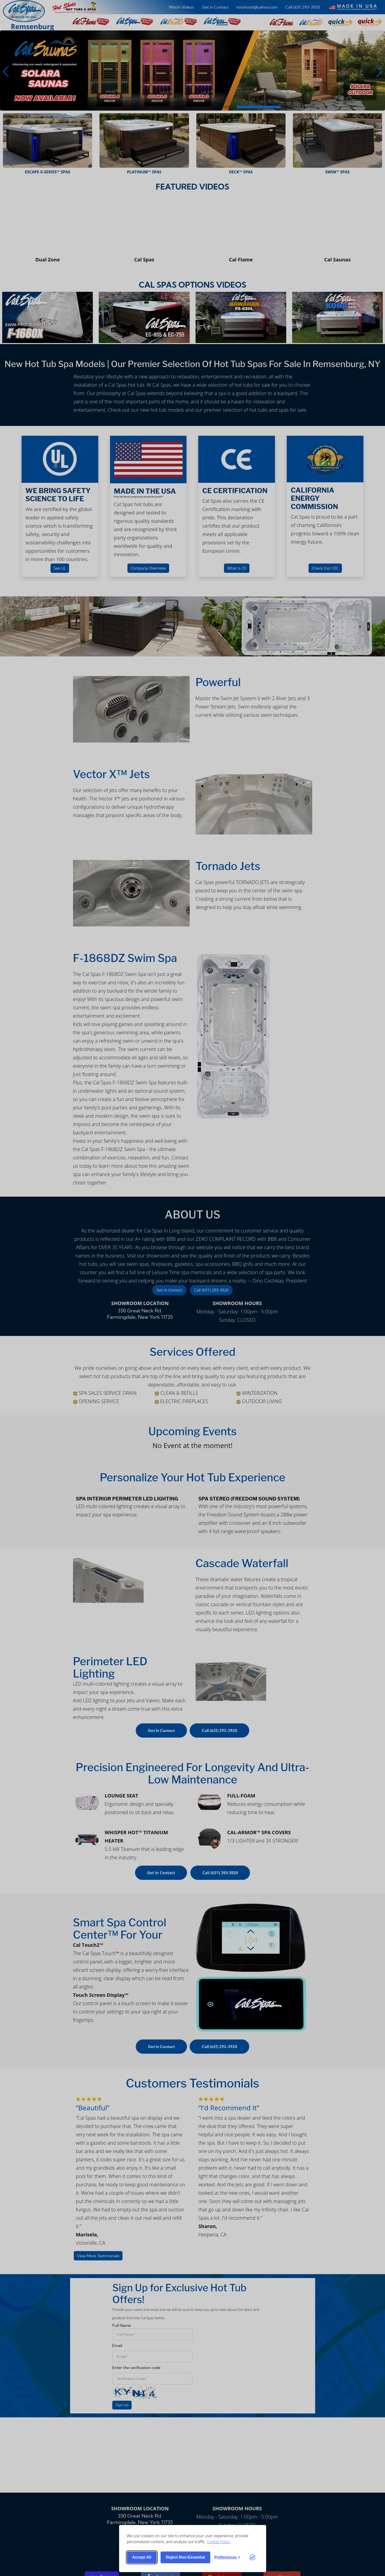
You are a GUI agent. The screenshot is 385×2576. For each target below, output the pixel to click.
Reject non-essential (185, 2557)
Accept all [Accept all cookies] (141, 2557)
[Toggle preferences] (227, 2557)
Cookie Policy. (219, 2541)
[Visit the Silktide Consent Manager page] (252, 2557)
